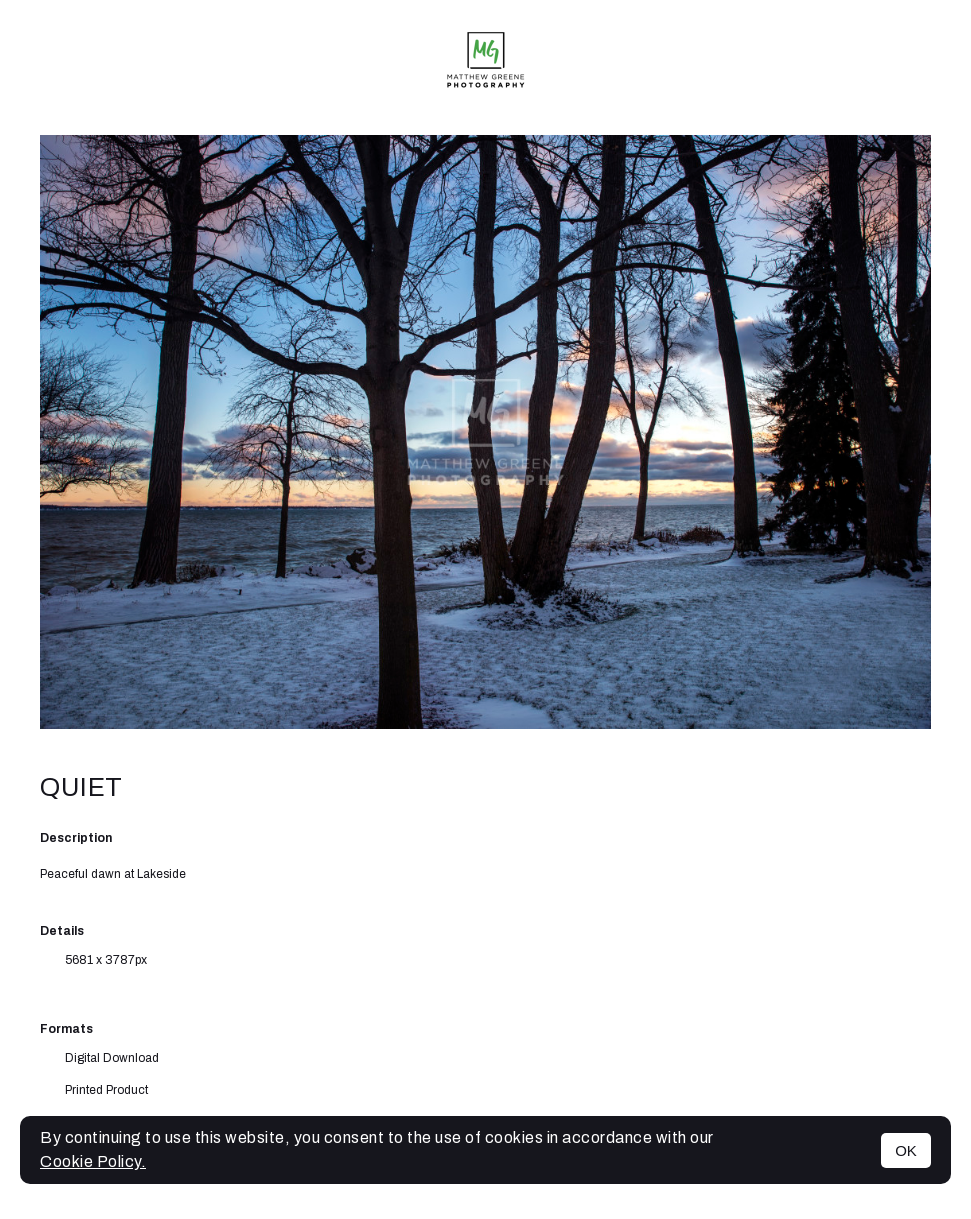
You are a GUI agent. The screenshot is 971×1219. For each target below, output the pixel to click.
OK (906, 1150)
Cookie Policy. (93, 1161)
